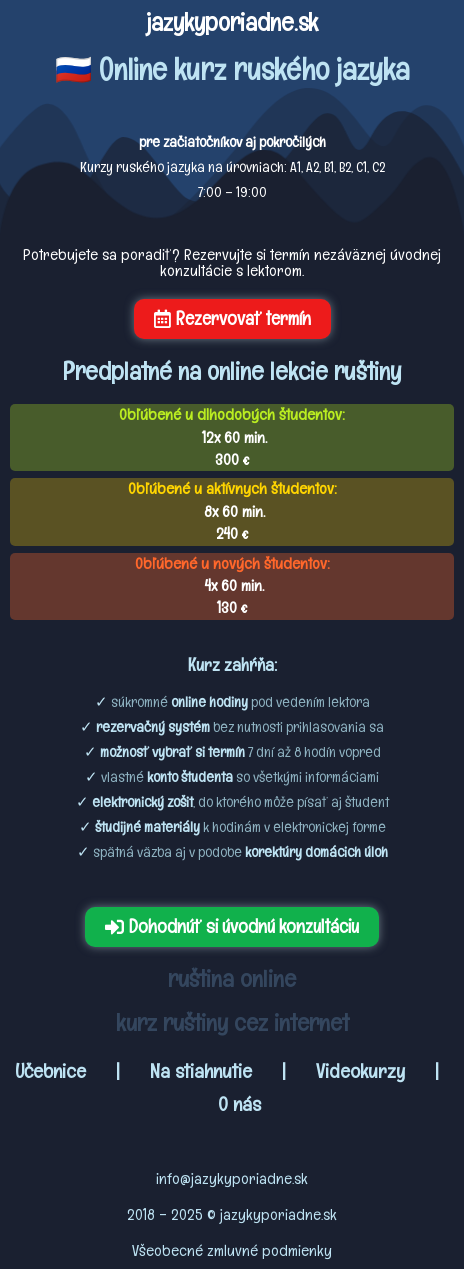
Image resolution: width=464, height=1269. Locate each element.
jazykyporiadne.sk (232, 22)
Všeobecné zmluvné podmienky (232, 1250)
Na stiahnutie (201, 1071)
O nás (239, 1104)
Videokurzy (360, 1071)
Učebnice (53, 1071)
